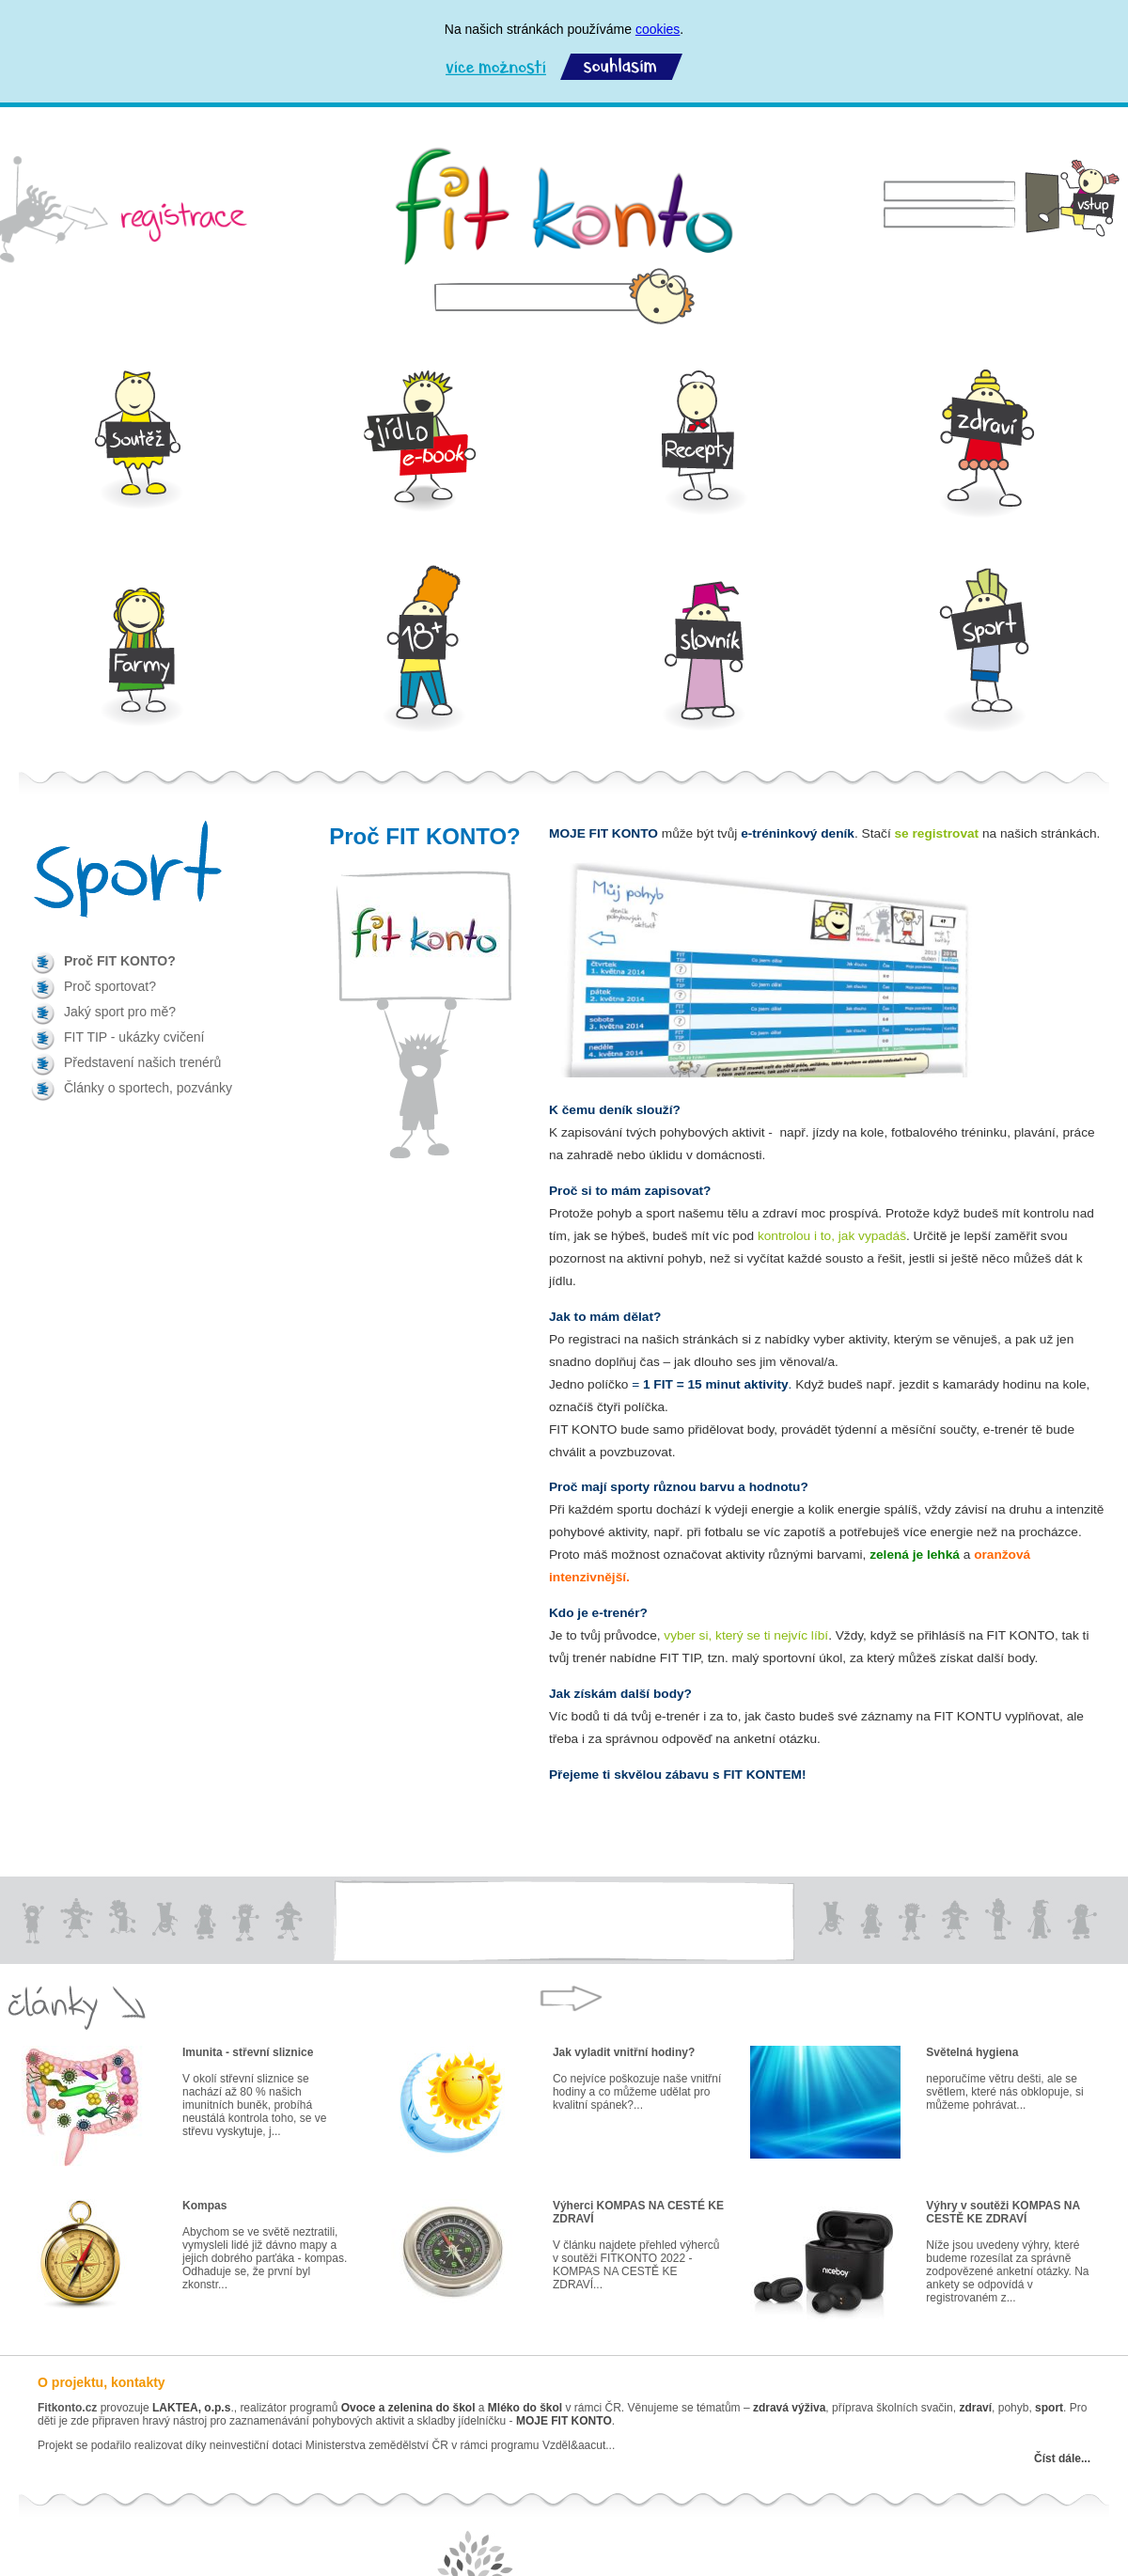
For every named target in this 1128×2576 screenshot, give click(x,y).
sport (1047, 2407)
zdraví (975, 2407)
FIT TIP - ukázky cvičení (134, 1037)
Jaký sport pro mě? (120, 1011)
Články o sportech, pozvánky (148, 1087)
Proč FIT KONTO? (120, 960)
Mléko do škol (525, 2407)
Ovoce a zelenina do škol (408, 2407)
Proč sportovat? (110, 986)
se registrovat (937, 833)
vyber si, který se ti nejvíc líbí (746, 1635)
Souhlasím (621, 67)
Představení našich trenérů (142, 1062)
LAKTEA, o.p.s (191, 2407)
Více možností (495, 67)
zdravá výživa (789, 2407)
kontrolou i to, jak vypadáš (832, 1236)
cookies (657, 29)
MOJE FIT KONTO (564, 2420)
